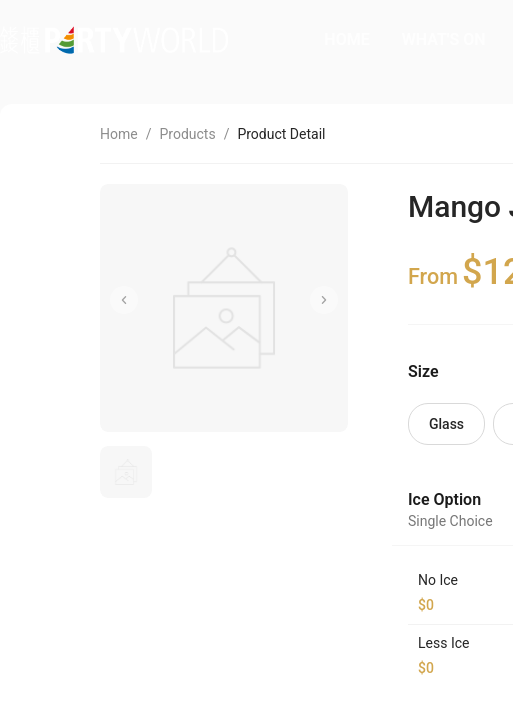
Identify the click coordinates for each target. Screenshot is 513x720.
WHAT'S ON (444, 39)
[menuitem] (346, 40)
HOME (346, 39)
